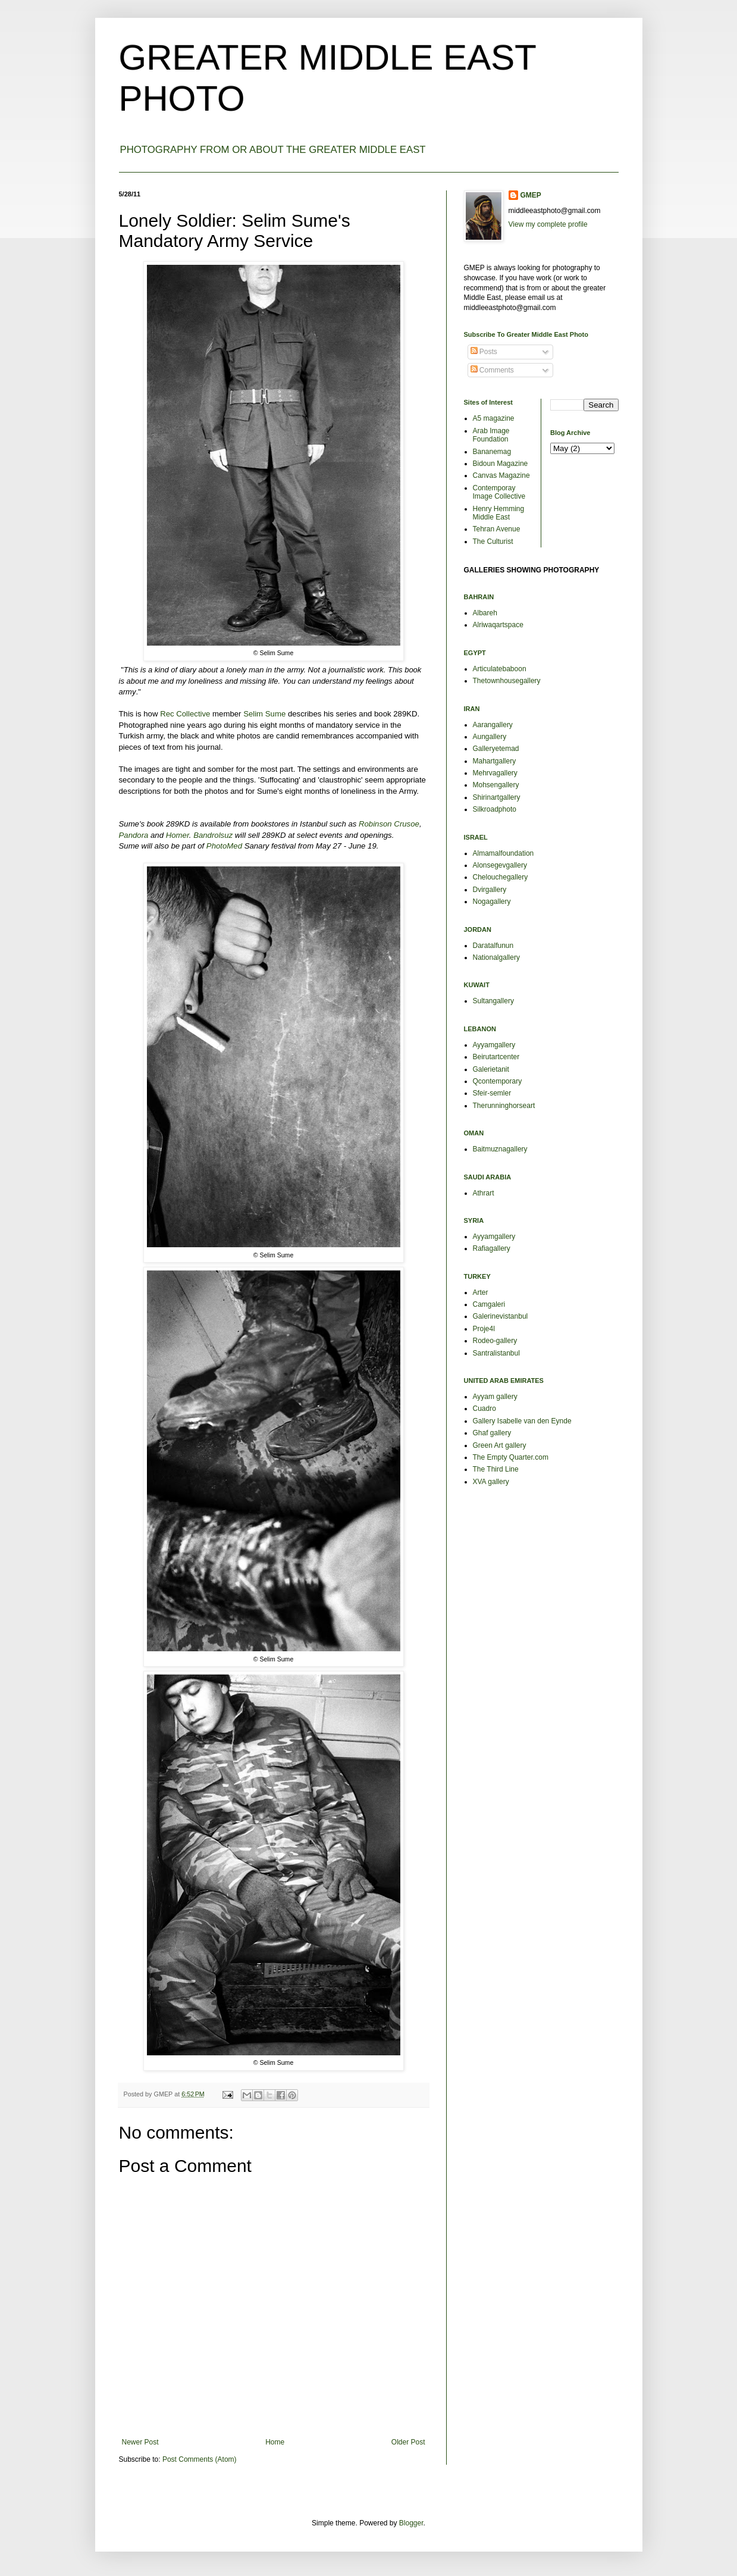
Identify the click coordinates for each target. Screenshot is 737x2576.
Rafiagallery (491, 1248)
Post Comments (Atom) (199, 2459)
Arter (480, 1292)
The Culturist (493, 541)
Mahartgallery (494, 761)
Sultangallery (493, 1001)
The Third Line (496, 1469)
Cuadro (484, 1408)
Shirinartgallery (496, 797)
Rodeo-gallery (495, 1340)
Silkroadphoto (494, 809)
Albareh (485, 613)
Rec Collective (185, 713)
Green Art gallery (499, 1445)
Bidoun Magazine (500, 463)
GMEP (530, 195)
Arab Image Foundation (491, 435)
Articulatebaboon (499, 669)
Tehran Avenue (496, 529)
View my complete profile (548, 224)
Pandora (134, 835)
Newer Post (140, 2442)
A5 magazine (494, 418)
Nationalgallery (496, 957)
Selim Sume (264, 713)
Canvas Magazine (501, 475)
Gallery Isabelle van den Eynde (522, 1421)
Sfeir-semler (492, 1093)
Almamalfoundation (503, 853)
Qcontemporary (497, 1081)
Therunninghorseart (504, 1105)
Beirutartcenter (496, 1057)
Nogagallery (492, 901)
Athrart (483, 1193)
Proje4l (484, 1329)
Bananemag (492, 451)
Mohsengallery (496, 785)
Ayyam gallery (495, 1396)
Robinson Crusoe (389, 823)
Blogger (411, 2523)
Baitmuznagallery (500, 1149)
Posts (484, 352)
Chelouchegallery (500, 877)
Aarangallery (493, 725)
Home (274, 2442)
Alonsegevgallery (500, 865)
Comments (492, 370)
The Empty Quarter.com (510, 1457)
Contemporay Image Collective (499, 492)
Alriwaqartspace (498, 625)
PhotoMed (224, 845)
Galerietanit (491, 1069)
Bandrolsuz (213, 835)
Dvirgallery (490, 889)
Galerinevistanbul (500, 1316)
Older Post (408, 2442)
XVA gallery (491, 1482)
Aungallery (490, 737)
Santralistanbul (496, 1353)
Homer (177, 835)
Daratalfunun (493, 945)
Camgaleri (489, 1304)
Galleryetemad (496, 748)
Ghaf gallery (492, 1433)
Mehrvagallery (495, 773)
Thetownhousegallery (507, 681)
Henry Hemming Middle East (499, 513)
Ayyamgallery (494, 1045)
